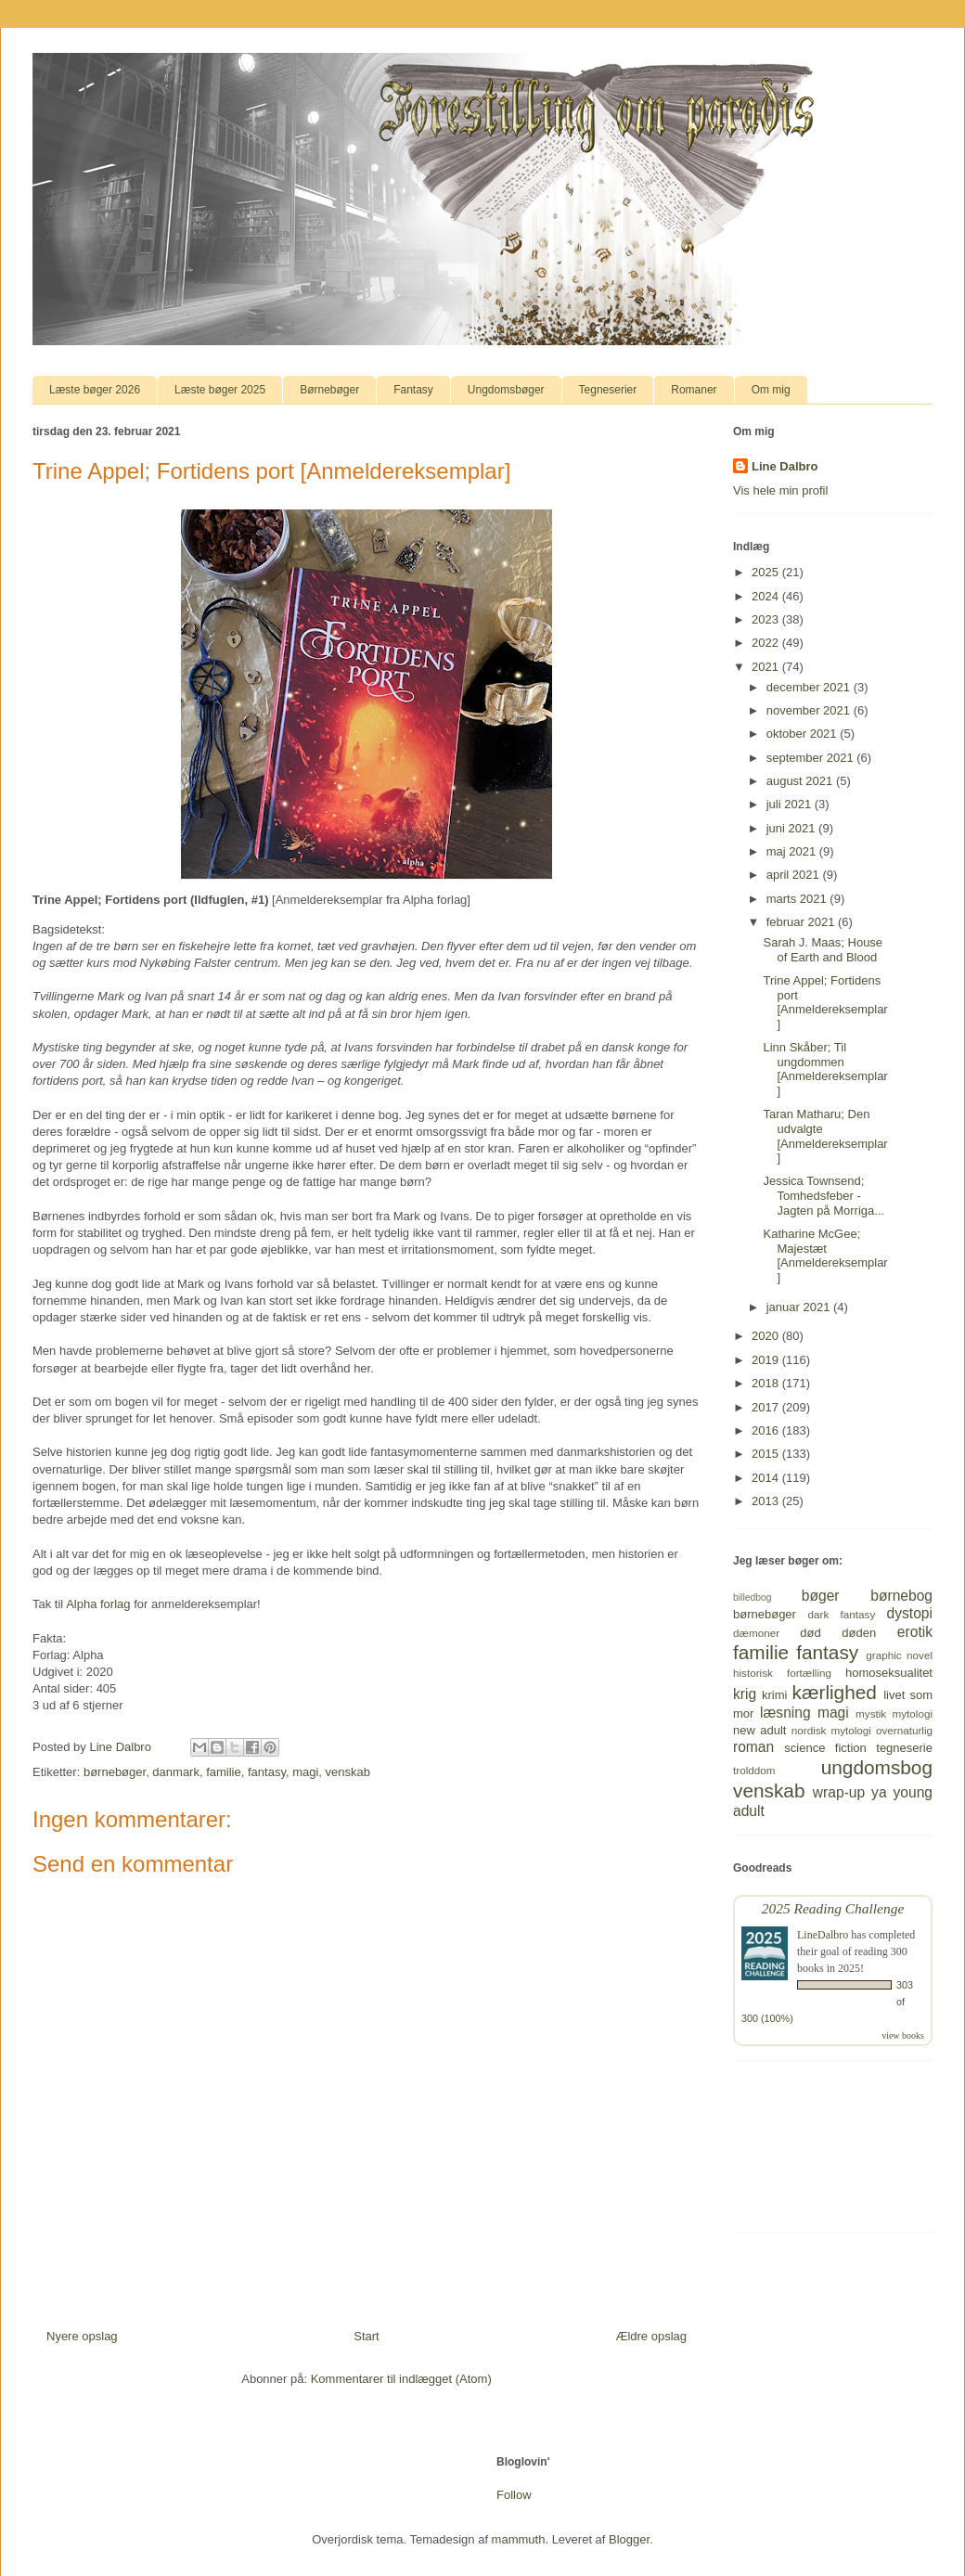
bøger (821, 1596)
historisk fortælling (782, 1673)
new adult (759, 1730)
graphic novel (899, 1655)
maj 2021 (792, 851)
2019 (767, 1360)
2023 (767, 619)
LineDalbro (822, 1934)
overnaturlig (904, 1730)
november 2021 (810, 710)
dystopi (910, 1613)
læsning (785, 1712)
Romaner (693, 389)
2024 (767, 596)
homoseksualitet (889, 1673)
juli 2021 (790, 804)
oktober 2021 (803, 734)
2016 (767, 1430)
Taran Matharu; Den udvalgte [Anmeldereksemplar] (825, 1136)
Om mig (771, 389)
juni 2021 (792, 828)
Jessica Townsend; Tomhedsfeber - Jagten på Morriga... (823, 1195)
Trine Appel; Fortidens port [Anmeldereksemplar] (825, 1002)
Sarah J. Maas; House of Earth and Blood (822, 949)
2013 (767, 1501)
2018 (767, 1383)
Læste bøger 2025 (219, 389)
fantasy (267, 1772)
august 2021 (801, 781)
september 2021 (811, 758)
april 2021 (794, 875)
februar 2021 (802, 922)
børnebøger (115, 1772)
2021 (767, 667)
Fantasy (413, 389)
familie (223, 1772)
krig (744, 1694)
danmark (175, 1772)
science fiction (825, 1748)
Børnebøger (329, 389)
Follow (514, 2495)
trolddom (754, 1770)
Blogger (629, 2539)
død (810, 1633)
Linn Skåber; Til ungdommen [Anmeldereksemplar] (825, 1069)
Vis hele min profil (780, 490)
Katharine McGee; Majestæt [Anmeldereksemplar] (825, 1255)
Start (366, 2336)
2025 (767, 572)
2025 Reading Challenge (833, 1908)
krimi (774, 1695)
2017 (767, 1407)
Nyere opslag (82, 2336)
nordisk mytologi (831, 1730)
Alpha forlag (98, 1604)
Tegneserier (608, 389)
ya (878, 1792)
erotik (915, 1632)
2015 (767, 1454)
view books (902, 2035)
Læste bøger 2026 (94, 389)
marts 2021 (798, 899)
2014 (767, 1478)
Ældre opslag (651, 2336)
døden (859, 1633)
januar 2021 (799, 1307)
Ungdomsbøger (506, 389)
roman (753, 1747)
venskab (348, 1772)
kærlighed (834, 1692)
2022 (767, 643)
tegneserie (904, 1748)
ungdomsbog (877, 1767)
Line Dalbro (785, 466)
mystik (871, 1713)
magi (305, 1772)
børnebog (901, 1596)
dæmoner (756, 1633)
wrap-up (839, 1792)
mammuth (519, 2539)
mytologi (912, 1713)
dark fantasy (842, 1614)
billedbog (752, 1597)
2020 (767, 1336)
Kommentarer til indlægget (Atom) (401, 2379)
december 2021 (810, 687)
